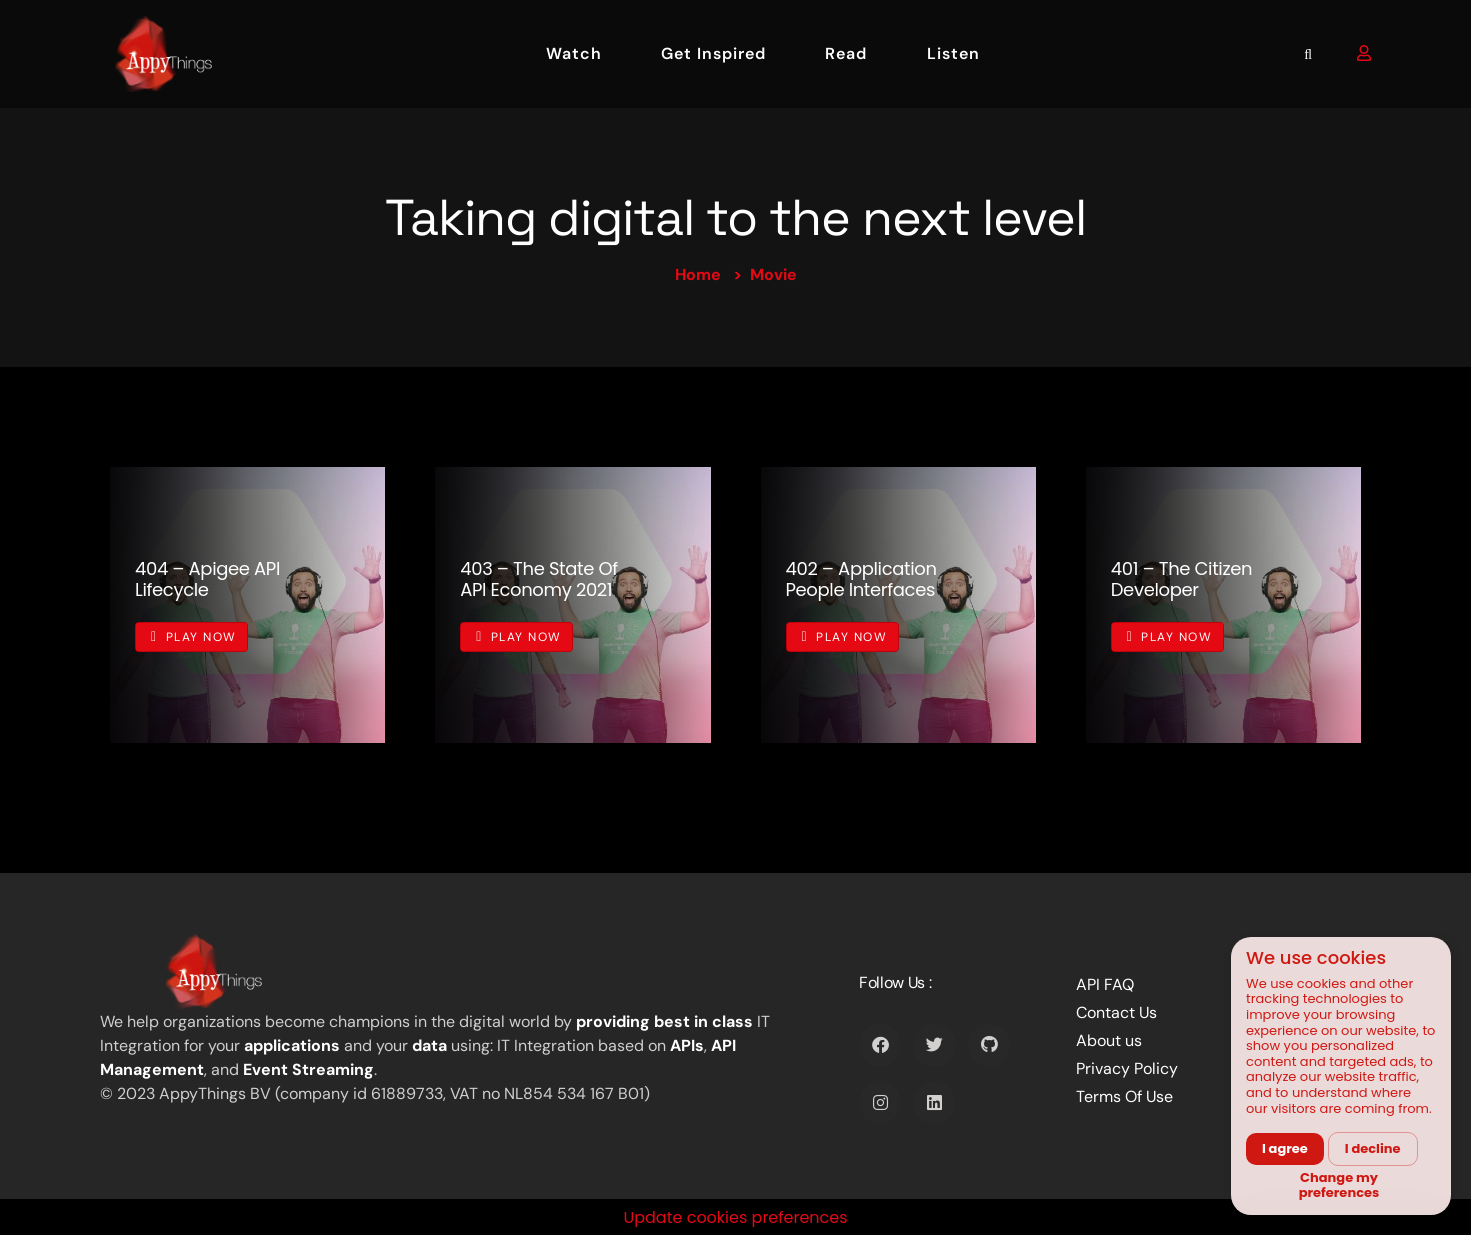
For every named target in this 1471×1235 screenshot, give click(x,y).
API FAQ (1105, 984)
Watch (574, 53)
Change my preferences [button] (1339, 1185)
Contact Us (1116, 1012)
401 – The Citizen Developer (1181, 579)
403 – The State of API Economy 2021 (539, 579)
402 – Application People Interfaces (861, 579)
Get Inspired (713, 53)
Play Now (194, 637)
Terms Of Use (1124, 1096)
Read (846, 53)
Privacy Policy (1127, 1068)
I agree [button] (1285, 1148)
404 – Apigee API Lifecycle (207, 579)
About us (1109, 1040)
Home (698, 274)
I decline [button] (1373, 1148)
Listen (953, 53)
